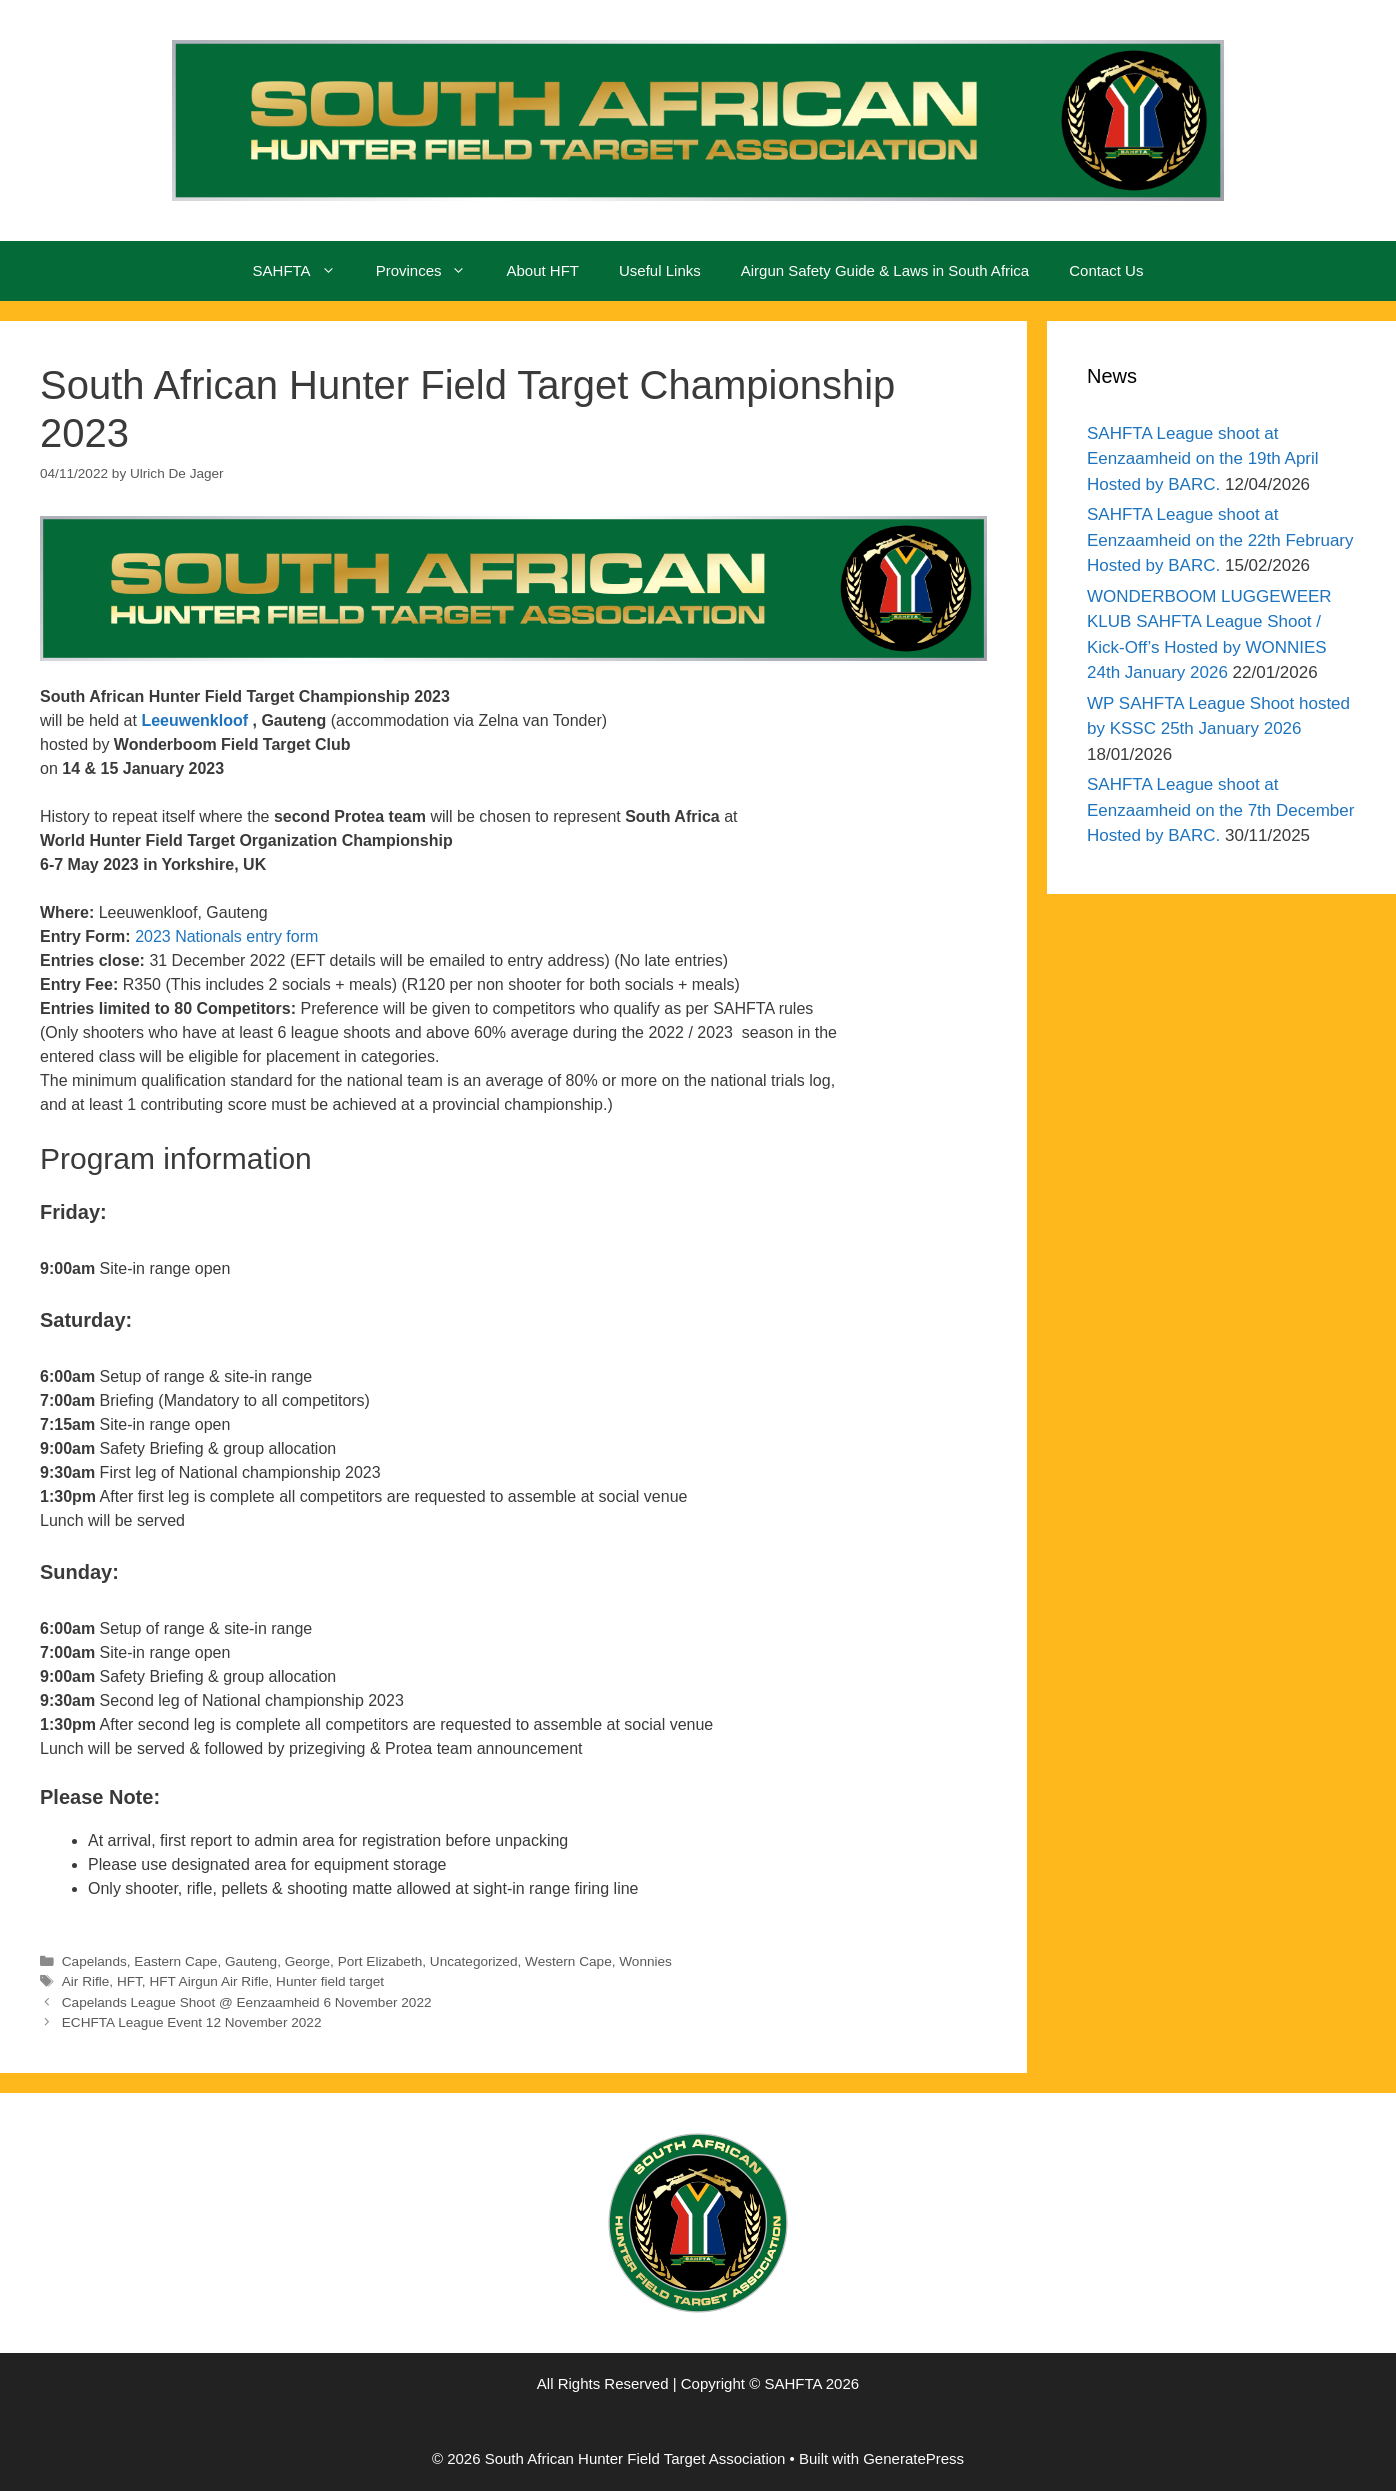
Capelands (94, 1961)
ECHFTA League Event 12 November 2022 (192, 2022)
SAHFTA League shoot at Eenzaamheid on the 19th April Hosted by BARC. (1203, 459)
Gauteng (251, 1961)
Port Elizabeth (380, 1961)
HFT (129, 1981)
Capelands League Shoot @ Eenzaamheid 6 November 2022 (247, 2002)
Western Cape (568, 1961)
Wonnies (645, 1961)
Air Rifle (86, 1981)
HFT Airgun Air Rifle (208, 1981)
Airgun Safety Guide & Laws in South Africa (885, 270)
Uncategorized (474, 1961)
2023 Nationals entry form (226, 936)
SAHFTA (304, 271)
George (307, 1961)
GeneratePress (913, 2458)
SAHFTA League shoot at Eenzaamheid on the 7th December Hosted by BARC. (1220, 810)
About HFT (542, 270)
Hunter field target (330, 1981)
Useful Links (660, 270)
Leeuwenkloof (194, 720)
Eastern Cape (175, 1961)
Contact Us (1106, 270)
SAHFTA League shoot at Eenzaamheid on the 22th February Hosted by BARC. (1220, 540)
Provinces (431, 271)
